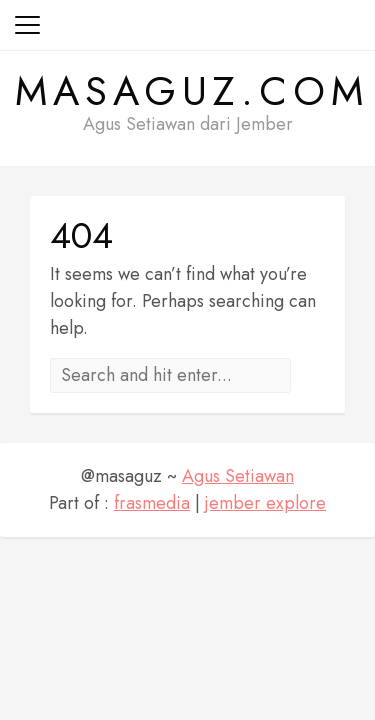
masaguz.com (192, 91)
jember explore (265, 503)
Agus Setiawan (238, 476)
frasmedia (152, 503)
